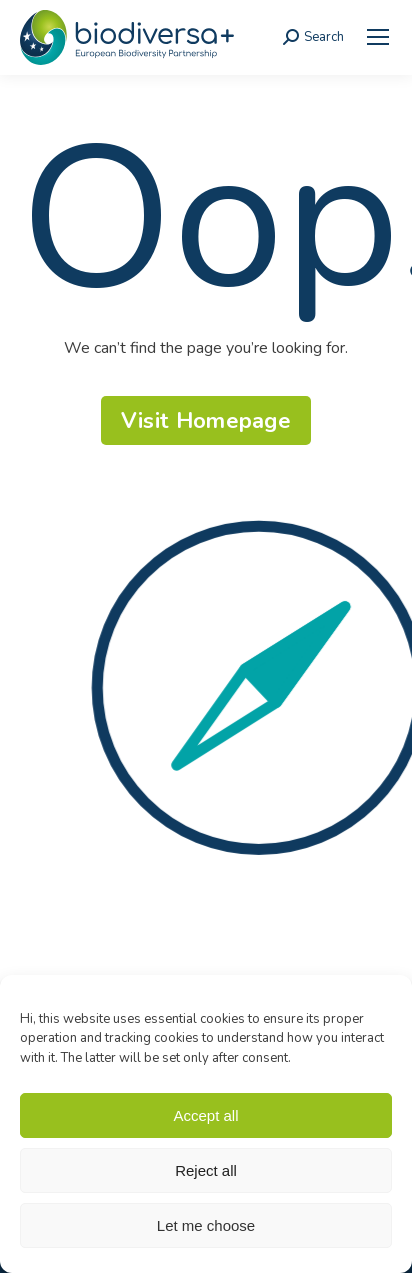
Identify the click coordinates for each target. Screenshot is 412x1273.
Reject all (206, 1170)
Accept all (205, 1115)
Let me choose (206, 1225)
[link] (378, 37)
